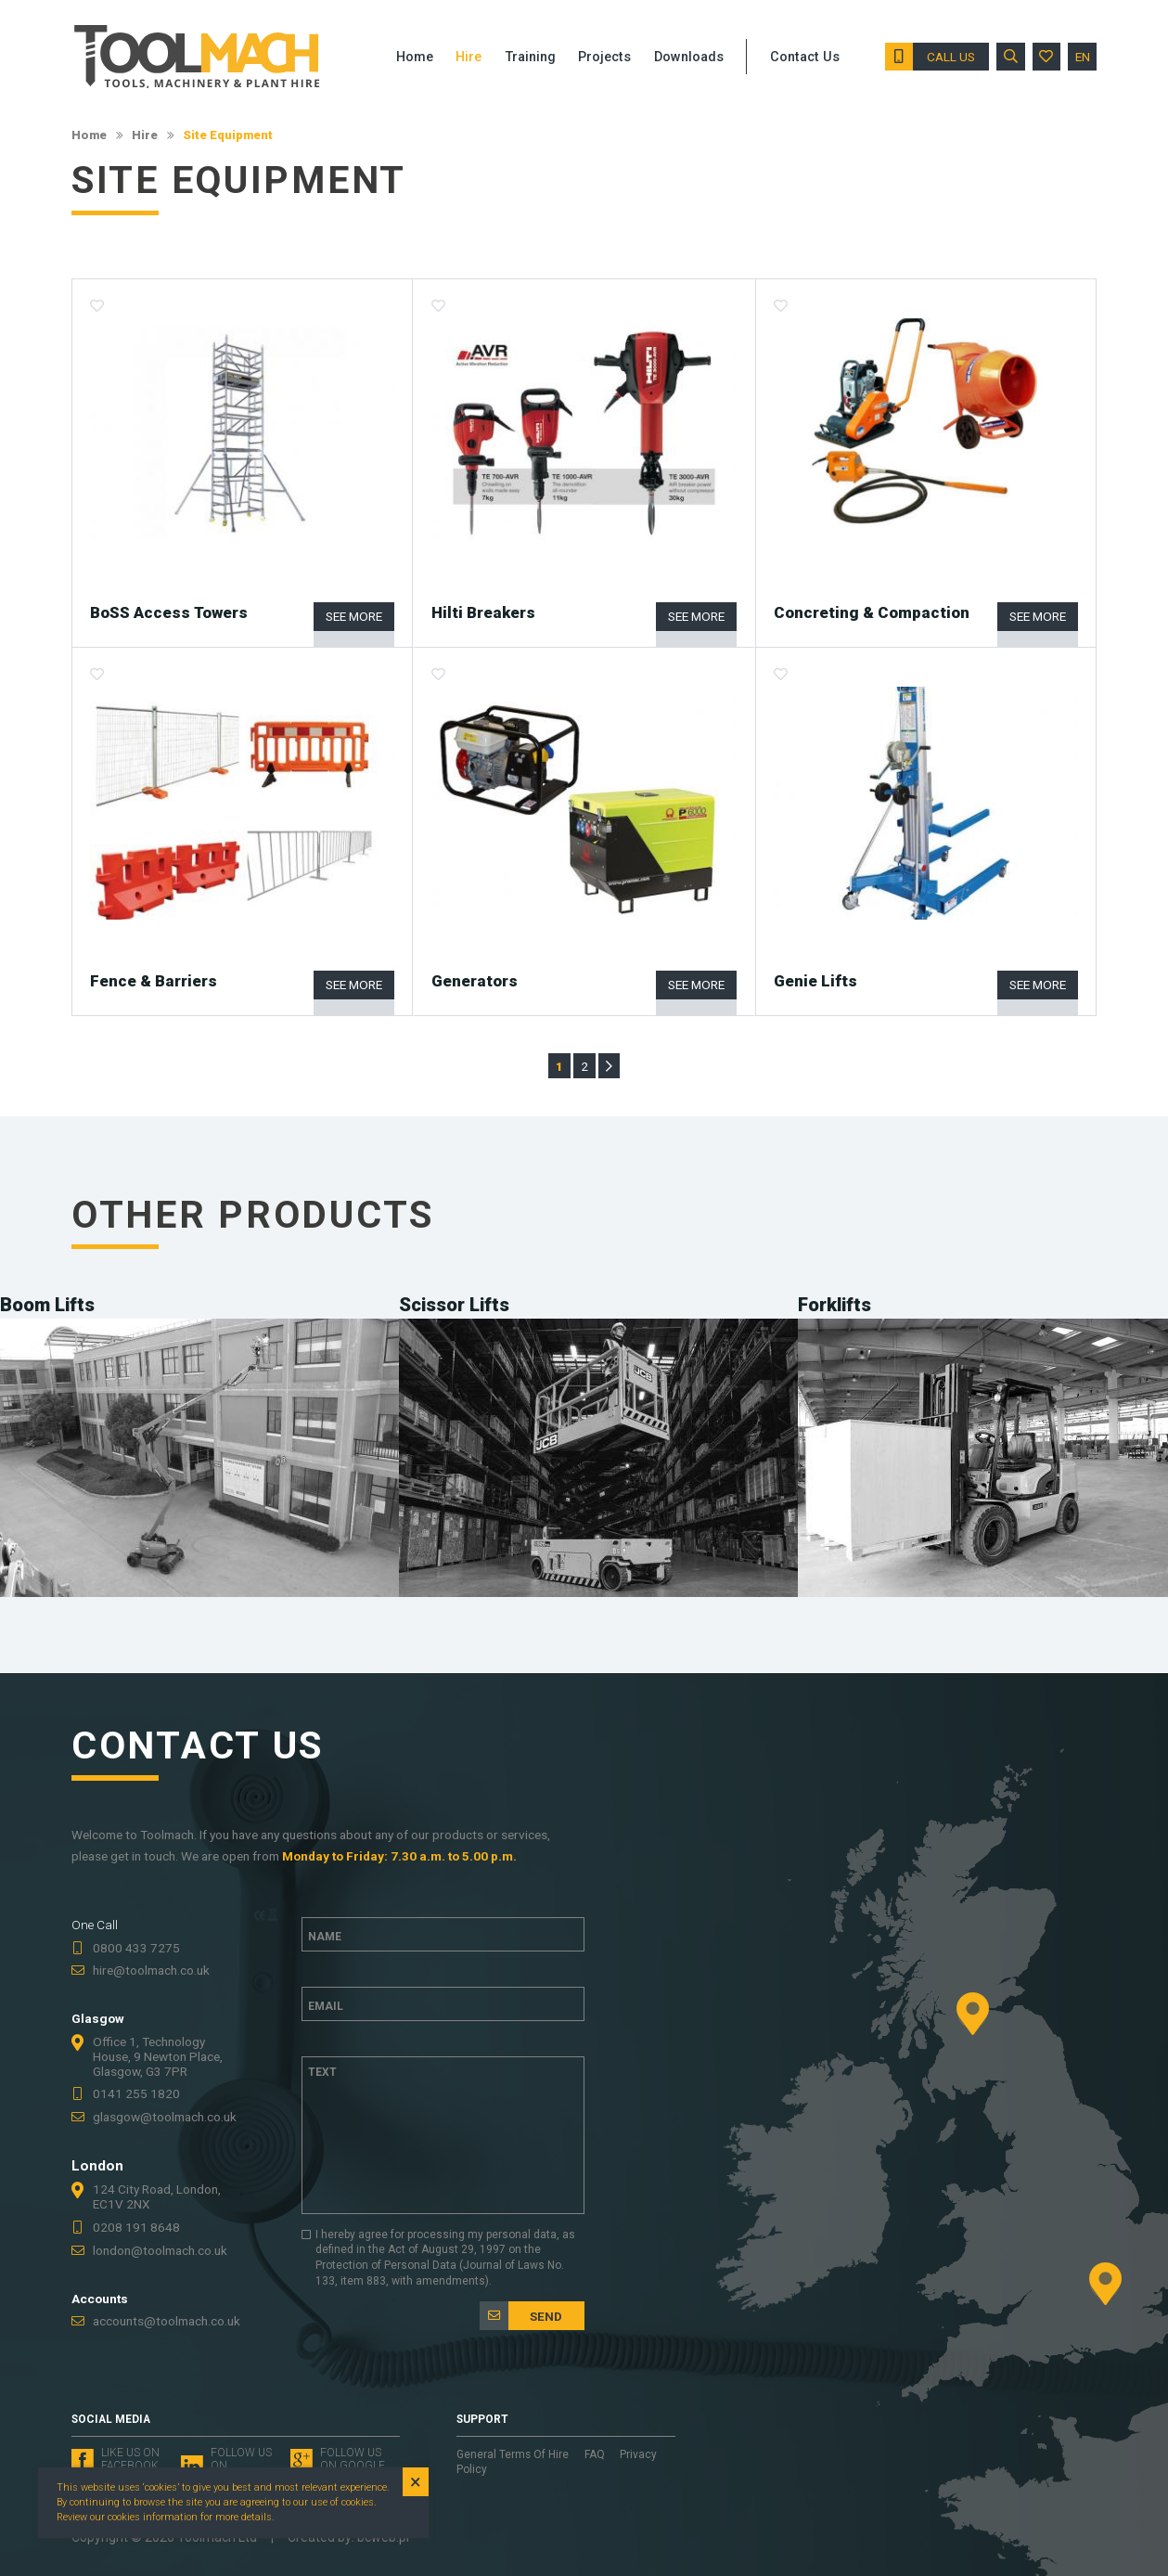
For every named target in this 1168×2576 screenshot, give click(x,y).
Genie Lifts (815, 981)
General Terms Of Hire (513, 2454)
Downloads (689, 57)
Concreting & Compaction (871, 612)
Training (530, 57)
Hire (145, 135)
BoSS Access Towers (169, 612)
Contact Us (805, 57)
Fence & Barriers (153, 981)
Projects (604, 57)
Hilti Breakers (483, 612)
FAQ (596, 2454)
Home (89, 135)
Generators (474, 981)
